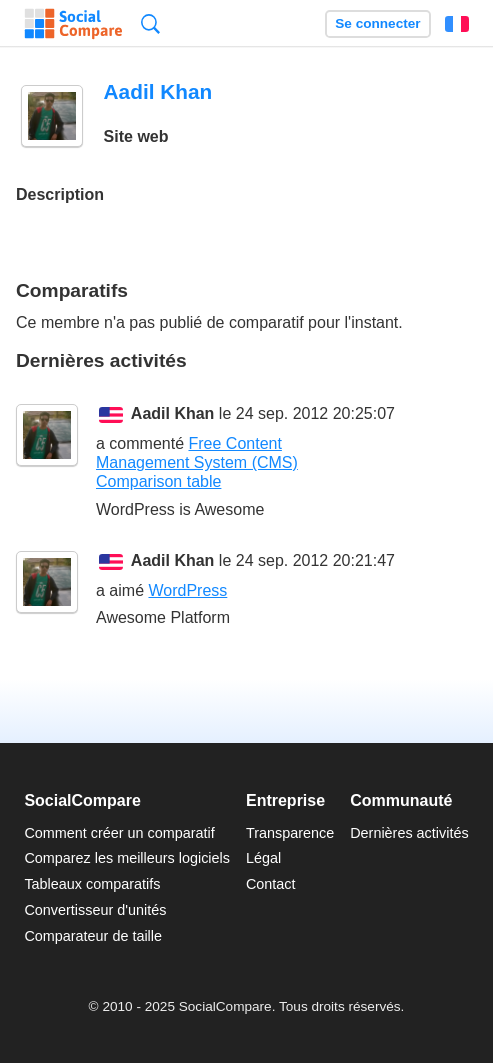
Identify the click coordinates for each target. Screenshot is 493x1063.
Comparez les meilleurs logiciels (127, 858)
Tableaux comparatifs (92, 884)
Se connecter (377, 23)
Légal (263, 858)
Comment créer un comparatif (119, 833)
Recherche (150, 23)
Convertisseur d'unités (95, 910)
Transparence (290, 833)
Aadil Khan (173, 413)
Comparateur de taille (93, 936)
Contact (271, 884)
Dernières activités (409, 833)
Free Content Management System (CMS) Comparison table (197, 462)
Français (457, 24)
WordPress (187, 590)
